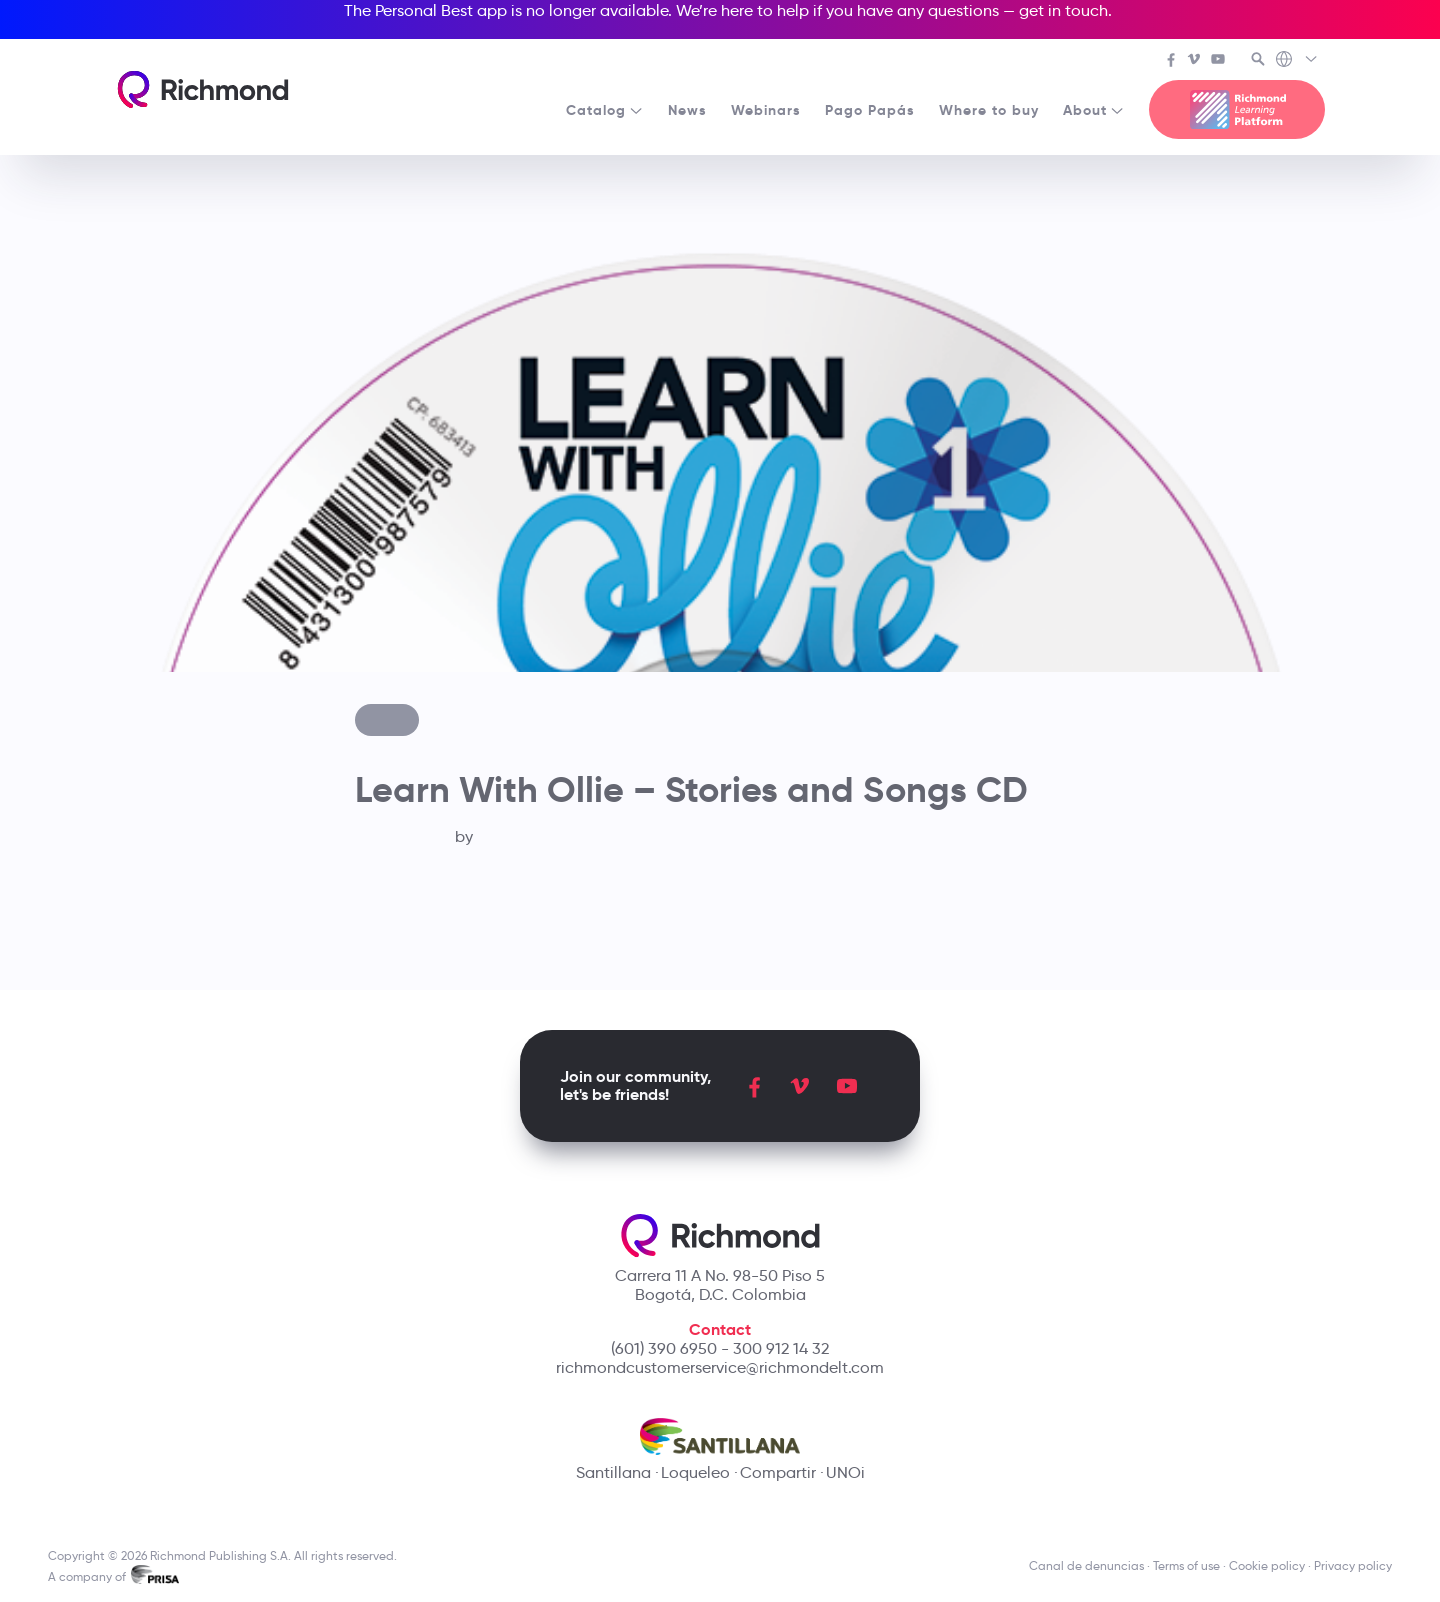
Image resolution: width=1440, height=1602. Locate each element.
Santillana (613, 1472)
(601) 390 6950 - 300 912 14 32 (720, 1348)
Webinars (766, 110)
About (1094, 110)
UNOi (845, 1472)
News (687, 110)
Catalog (605, 110)
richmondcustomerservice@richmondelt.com (720, 1367)
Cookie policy (1267, 1565)
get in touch (1063, 10)
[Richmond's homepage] (203, 89)
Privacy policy (1353, 1565)
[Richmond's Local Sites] (1297, 61)
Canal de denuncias (1086, 1565)
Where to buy (989, 110)
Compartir (778, 1472)
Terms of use (1186, 1565)
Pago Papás (870, 110)
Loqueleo (695, 1472)
